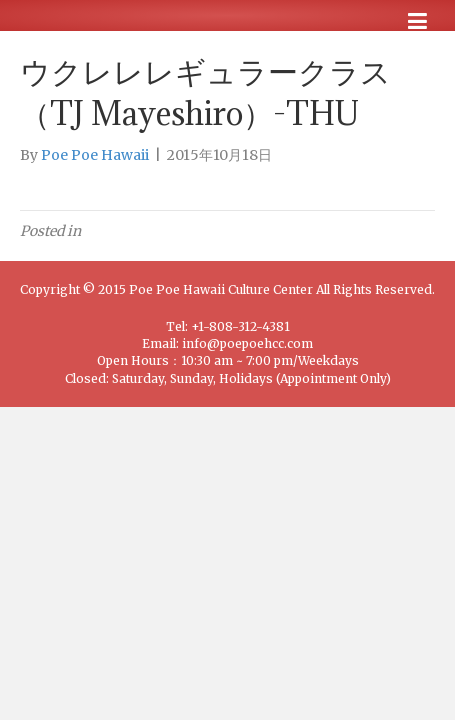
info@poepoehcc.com (247, 343)
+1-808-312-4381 (240, 326)
